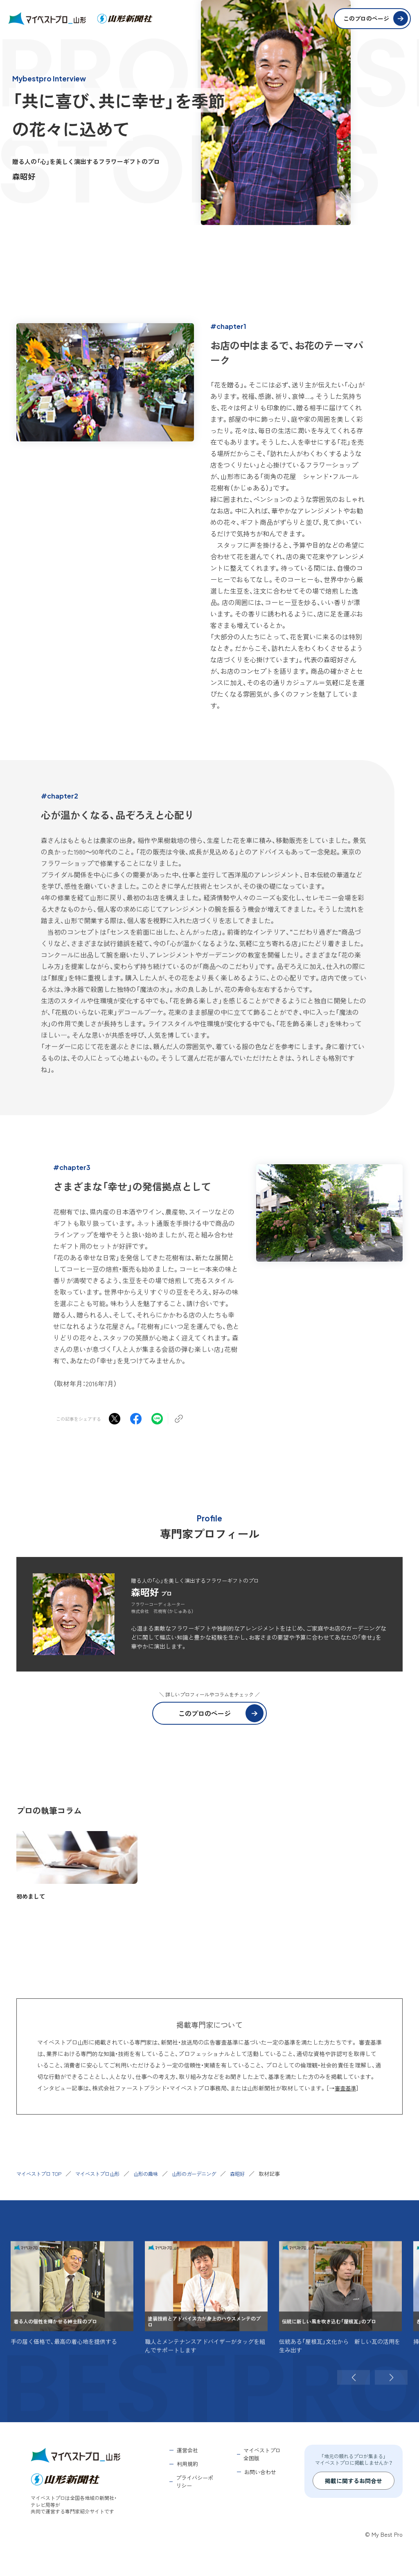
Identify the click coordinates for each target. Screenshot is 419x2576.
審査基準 (346, 2088)
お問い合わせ (260, 2472)
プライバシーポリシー (194, 2482)
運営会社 (187, 2450)
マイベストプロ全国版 (262, 2454)
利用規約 (187, 2464)
